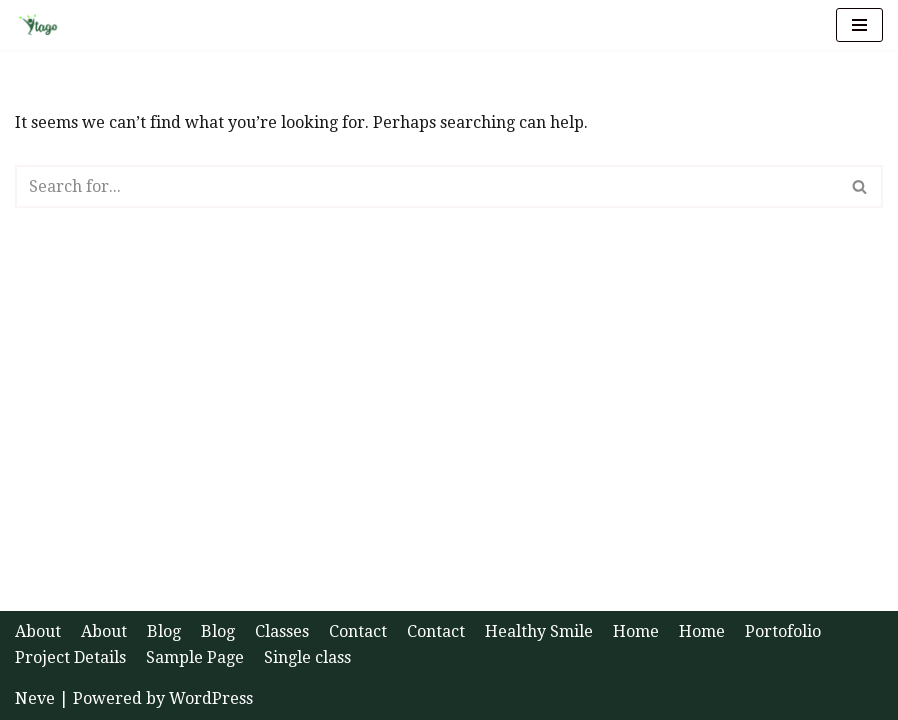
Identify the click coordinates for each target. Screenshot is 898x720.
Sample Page (195, 657)
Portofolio (783, 631)
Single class (307, 657)
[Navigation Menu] (859, 25)
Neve (35, 698)
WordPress (211, 698)
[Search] (426, 186)
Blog (164, 631)
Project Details (70, 657)
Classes (282, 631)
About (38, 631)
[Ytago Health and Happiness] (44, 25)
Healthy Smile (539, 631)
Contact (358, 631)
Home (636, 631)
